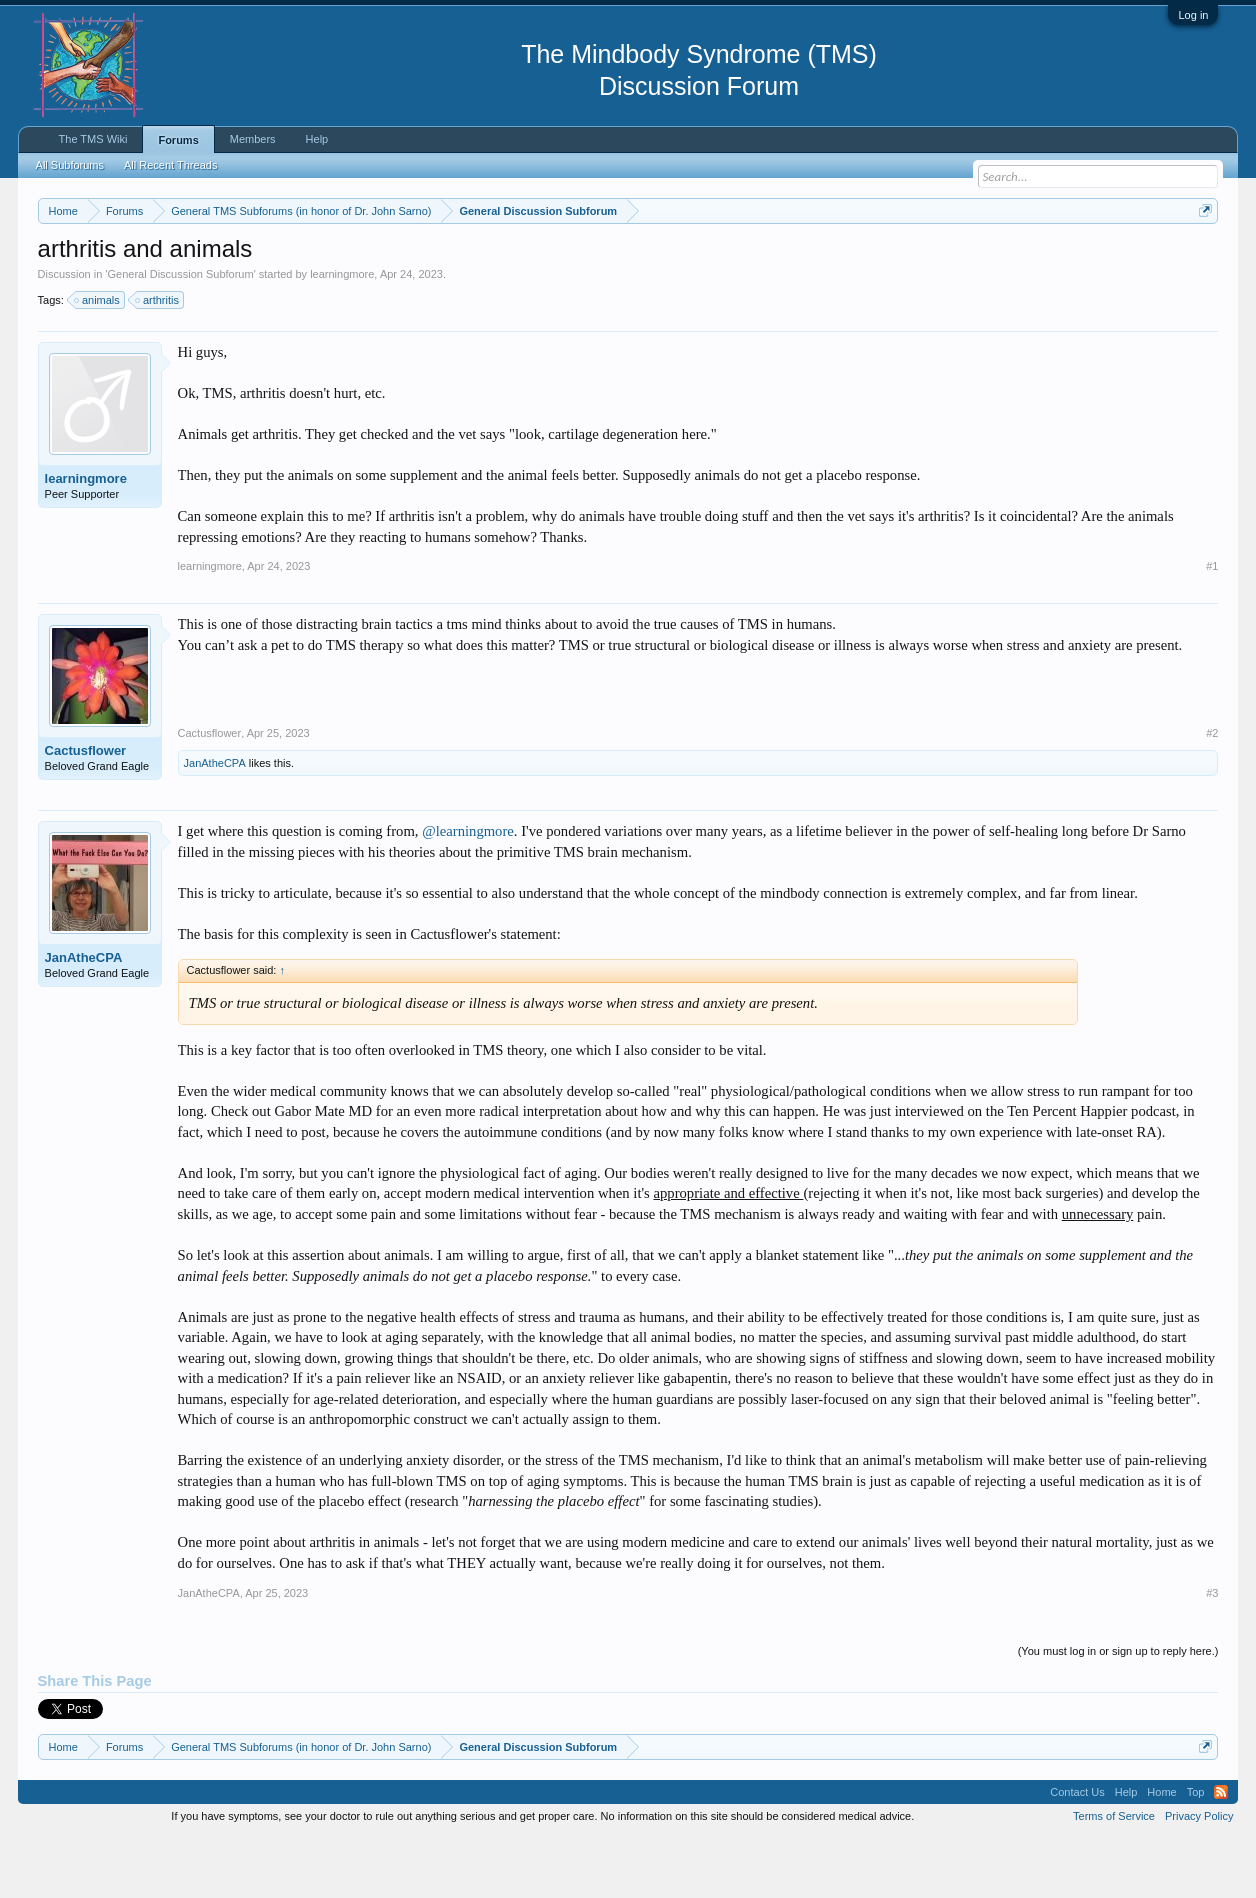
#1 (1212, 626)
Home (1161, 1852)
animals (98, 360)
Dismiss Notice (1201, 257)
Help (317, 139)
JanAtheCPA (215, 823)
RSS (1221, 1852)
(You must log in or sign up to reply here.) (1118, 1711)
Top (1196, 1852)
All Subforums (70, 165)
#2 (1212, 793)
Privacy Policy (1199, 1876)
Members (253, 139)
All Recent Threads (170, 165)
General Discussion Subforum (181, 334)
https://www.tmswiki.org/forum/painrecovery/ (953, 259)
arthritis (158, 360)
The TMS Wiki (93, 139)
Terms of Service (1114, 1876)
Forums (178, 140)
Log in (1193, 15)
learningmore (342, 334)
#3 (1212, 1653)
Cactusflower (86, 810)
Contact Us (1077, 1852)
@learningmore (468, 891)
